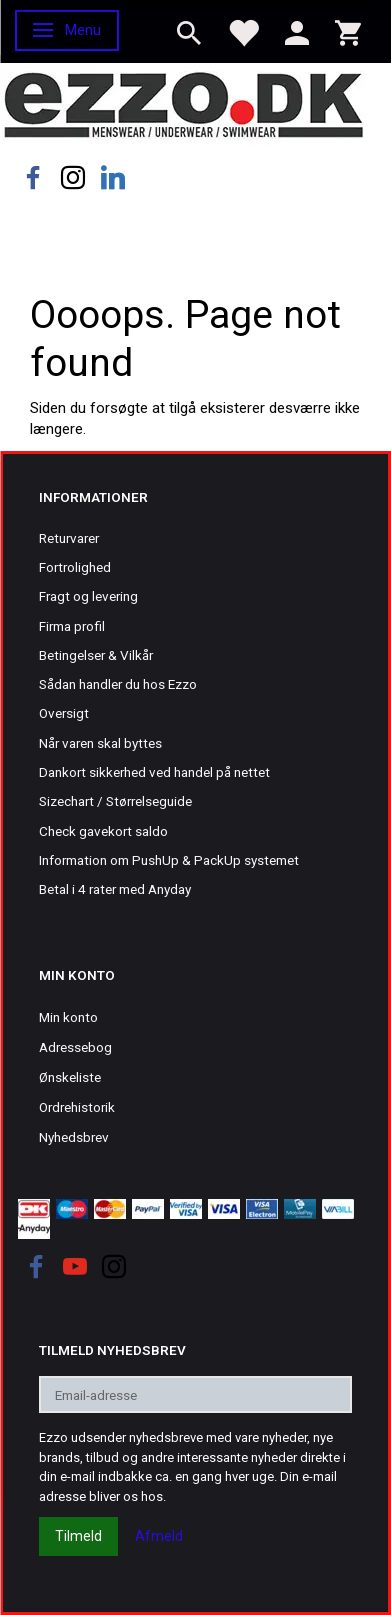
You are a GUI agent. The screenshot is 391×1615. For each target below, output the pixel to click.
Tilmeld (78, 1536)
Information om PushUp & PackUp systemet (169, 860)
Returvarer (69, 538)
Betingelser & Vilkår (96, 655)
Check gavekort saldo (103, 831)
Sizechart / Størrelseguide (115, 801)
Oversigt (64, 713)
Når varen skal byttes (100, 743)
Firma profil (72, 626)
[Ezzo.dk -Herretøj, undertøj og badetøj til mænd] (183, 103)
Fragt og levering (88, 596)
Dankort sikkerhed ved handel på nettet (154, 772)
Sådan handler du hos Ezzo (118, 684)
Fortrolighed (75, 567)
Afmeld (159, 1536)
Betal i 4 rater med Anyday (115, 889)
